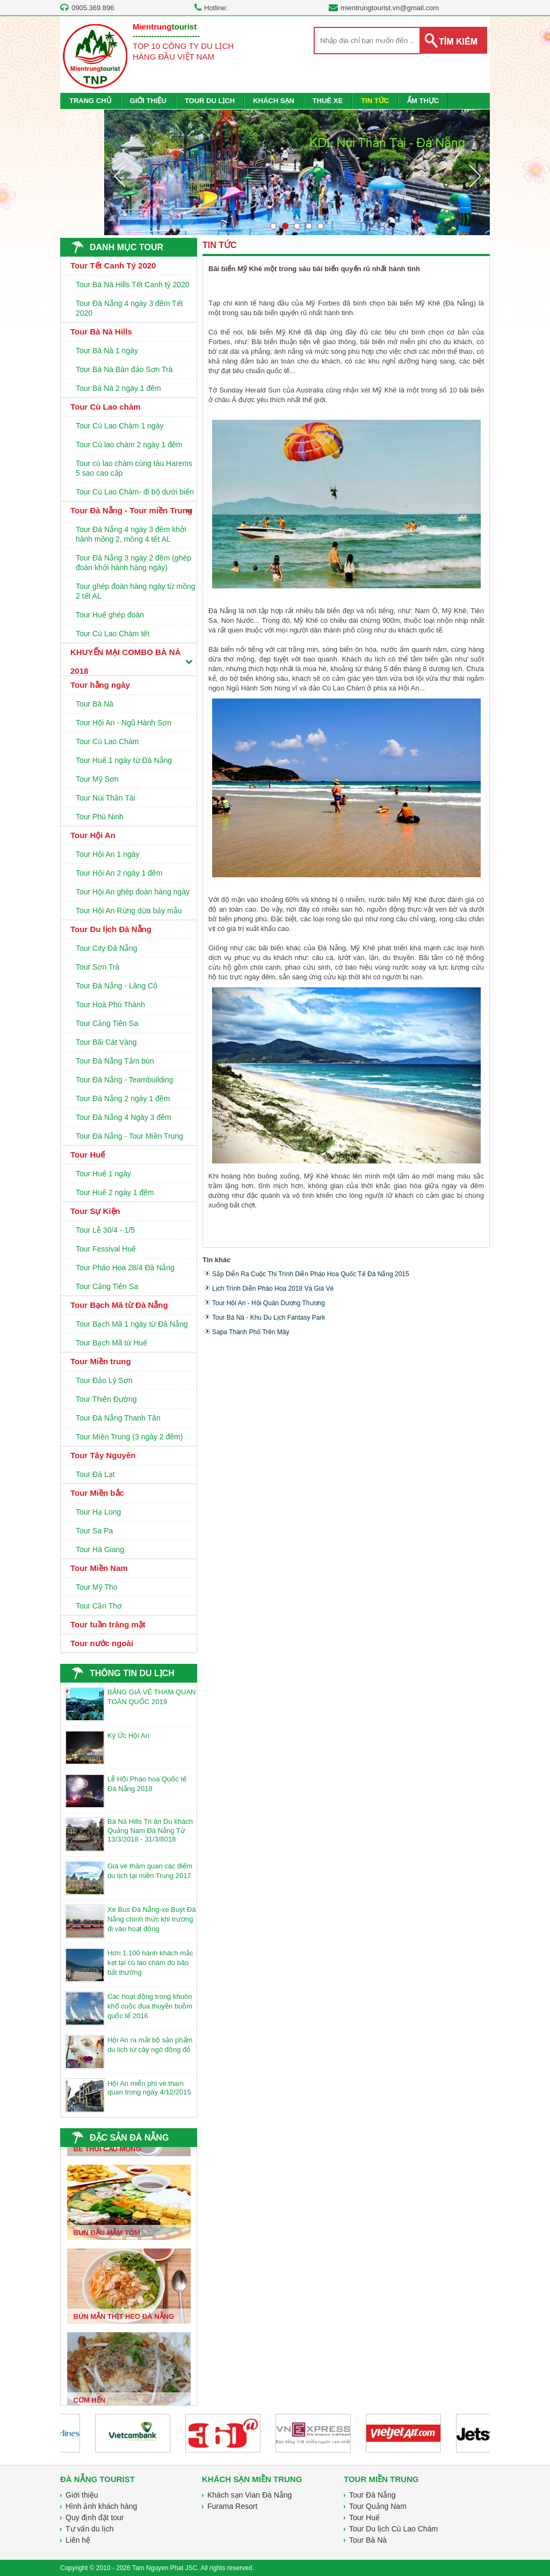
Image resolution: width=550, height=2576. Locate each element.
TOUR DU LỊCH (210, 101)
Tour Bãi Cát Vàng (106, 1042)
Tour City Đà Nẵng (107, 948)
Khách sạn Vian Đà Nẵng (249, 2495)
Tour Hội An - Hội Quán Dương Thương (268, 1303)
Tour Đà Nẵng (372, 2495)
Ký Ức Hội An (128, 1735)
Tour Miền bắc (97, 1492)
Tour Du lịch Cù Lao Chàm (393, 2528)
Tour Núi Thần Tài (105, 798)
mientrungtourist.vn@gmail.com (390, 8)
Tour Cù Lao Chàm (107, 741)
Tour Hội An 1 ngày (108, 854)
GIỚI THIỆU (148, 101)
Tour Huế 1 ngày (103, 1173)
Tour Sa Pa (94, 1530)
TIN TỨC (375, 101)
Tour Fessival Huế (106, 1249)
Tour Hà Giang (100, 1549)
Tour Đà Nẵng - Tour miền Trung (131, 510)
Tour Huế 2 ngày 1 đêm (115, 1192)
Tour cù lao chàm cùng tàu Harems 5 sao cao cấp (134, 468)
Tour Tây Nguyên (102, 1455)
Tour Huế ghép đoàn (110, 614)
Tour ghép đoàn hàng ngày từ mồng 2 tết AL (136, 591)
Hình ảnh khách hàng (101, 2506)
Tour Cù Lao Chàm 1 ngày (119, 425)
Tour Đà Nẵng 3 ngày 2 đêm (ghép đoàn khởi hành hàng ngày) (133, 563)
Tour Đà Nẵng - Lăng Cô (116, 985)
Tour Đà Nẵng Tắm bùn (115, 1061)
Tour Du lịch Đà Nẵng (110, 929)
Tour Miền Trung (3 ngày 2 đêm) (129, 1436)
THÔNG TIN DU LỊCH (132, 1673)
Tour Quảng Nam (378, 2506)
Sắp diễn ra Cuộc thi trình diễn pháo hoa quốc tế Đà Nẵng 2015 (310, 1274)
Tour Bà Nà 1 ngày (107, 350)
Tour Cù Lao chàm (105, 406)
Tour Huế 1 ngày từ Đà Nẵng (124, 760)
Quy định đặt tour (95, 2517)
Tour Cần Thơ (99, 1606)
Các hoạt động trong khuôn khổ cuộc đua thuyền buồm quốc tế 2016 (149, 2006)
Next (475, 175)
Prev (119, 175)
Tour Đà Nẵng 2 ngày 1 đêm (123, 1098)
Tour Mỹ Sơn (97, 779)
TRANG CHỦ (90, 101)
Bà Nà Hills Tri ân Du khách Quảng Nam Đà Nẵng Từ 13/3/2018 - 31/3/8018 (150, 1830)
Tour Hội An (92, 835)
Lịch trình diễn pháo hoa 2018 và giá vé (273, 1288)
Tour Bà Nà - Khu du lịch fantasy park (268, 1317)
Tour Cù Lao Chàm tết (112, 633)
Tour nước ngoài (101, 1643)
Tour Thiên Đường (106, 1399)
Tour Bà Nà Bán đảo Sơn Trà (124, 369)
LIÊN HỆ (82, 117)
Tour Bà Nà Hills (101, 331)
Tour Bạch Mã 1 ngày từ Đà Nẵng (132, 1324)
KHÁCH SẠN (273, 101)
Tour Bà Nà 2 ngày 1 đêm (118, 388)
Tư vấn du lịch (89, 2528)
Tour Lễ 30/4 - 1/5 (105, 1230)
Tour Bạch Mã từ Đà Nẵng (119, 1304)
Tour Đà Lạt (95, 1474)
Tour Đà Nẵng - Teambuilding (124, 1079)
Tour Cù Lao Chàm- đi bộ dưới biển (135, 491)
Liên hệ (78, 2540)
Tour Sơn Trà (97, 967)
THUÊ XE (328, 101)
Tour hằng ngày (100, 684)
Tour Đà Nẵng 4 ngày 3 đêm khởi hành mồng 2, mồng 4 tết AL (131, 534)
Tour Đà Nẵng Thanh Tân (118, 1418)
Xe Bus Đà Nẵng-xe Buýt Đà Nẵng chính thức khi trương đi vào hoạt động (151, 1919)
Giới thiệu (82, 2495)
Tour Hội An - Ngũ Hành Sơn (123, 722)
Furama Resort (232, 2506)
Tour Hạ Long (98, 1512)
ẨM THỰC (423, 101)
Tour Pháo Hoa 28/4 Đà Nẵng (125, 1267)
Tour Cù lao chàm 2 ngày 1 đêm (129, 444)
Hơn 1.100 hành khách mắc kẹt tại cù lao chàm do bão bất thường (150, 1962)
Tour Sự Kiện (95, 1211)
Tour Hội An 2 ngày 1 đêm (119, 873)
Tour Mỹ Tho (97, 1587)
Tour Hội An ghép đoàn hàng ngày (133, 891)
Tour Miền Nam (99, 1568)
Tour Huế (87, 1154)
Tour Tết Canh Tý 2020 (113, 265)
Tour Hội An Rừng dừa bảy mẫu (129, 910)
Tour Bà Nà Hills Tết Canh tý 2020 (133, 284)
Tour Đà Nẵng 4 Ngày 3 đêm (123, 1117)
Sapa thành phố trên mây (251, 1332)
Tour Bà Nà (94, 704)
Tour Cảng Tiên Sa (107, 1023)
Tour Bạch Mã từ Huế (111, 1342)
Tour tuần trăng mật (108, 1624)
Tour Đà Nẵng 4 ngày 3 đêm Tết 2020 (129, 308)
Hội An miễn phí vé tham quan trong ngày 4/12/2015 (149, 2087)
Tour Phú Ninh (100, 816)
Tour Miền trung (100, 1361)
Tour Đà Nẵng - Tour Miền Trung (129, 1136)
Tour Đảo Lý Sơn (104, 1380)
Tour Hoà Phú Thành (110, 1004)
